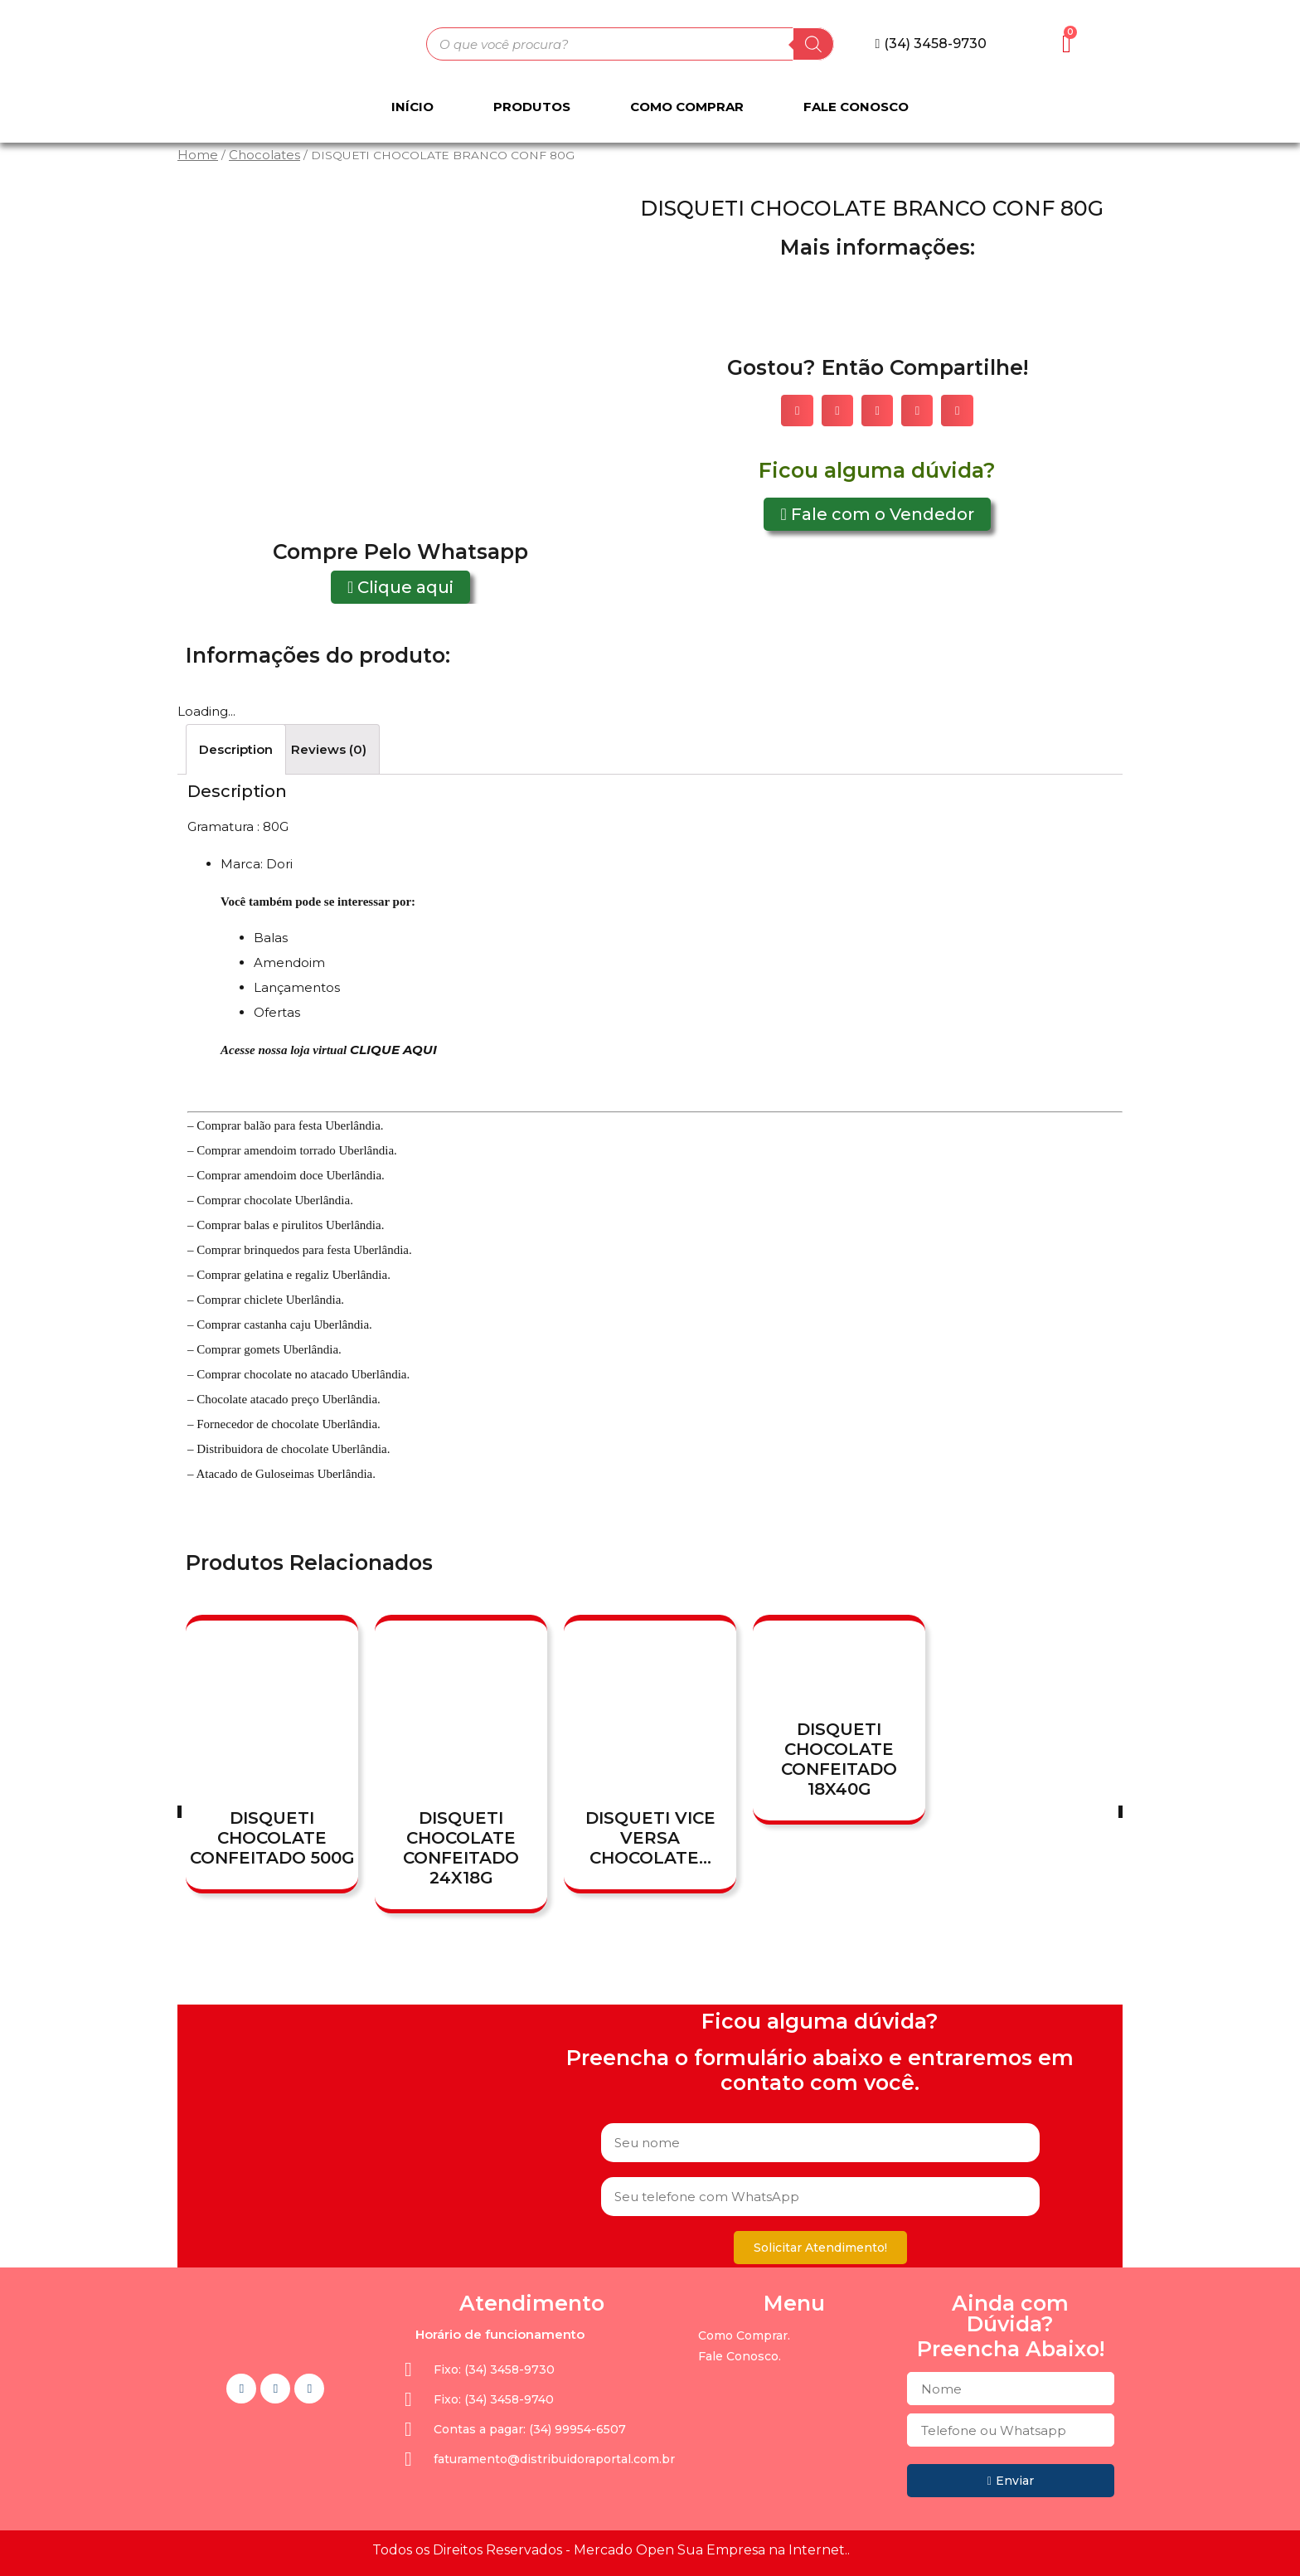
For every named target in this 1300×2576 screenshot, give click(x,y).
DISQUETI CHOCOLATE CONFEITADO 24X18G (461, 1848)
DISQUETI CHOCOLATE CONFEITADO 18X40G (839, 1760)
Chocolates (264, 155)
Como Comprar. (744, 2335)
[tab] (236, 749)
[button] (931, 44)
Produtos (531, 106)
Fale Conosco (856, 106)
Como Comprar (687, 106)
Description (236, 749)
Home (197, 155)
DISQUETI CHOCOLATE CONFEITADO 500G (272, 1838)
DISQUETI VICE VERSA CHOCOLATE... (650, 1838)
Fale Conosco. (739, 2356)
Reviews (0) (328, 749)
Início (412, 106)
